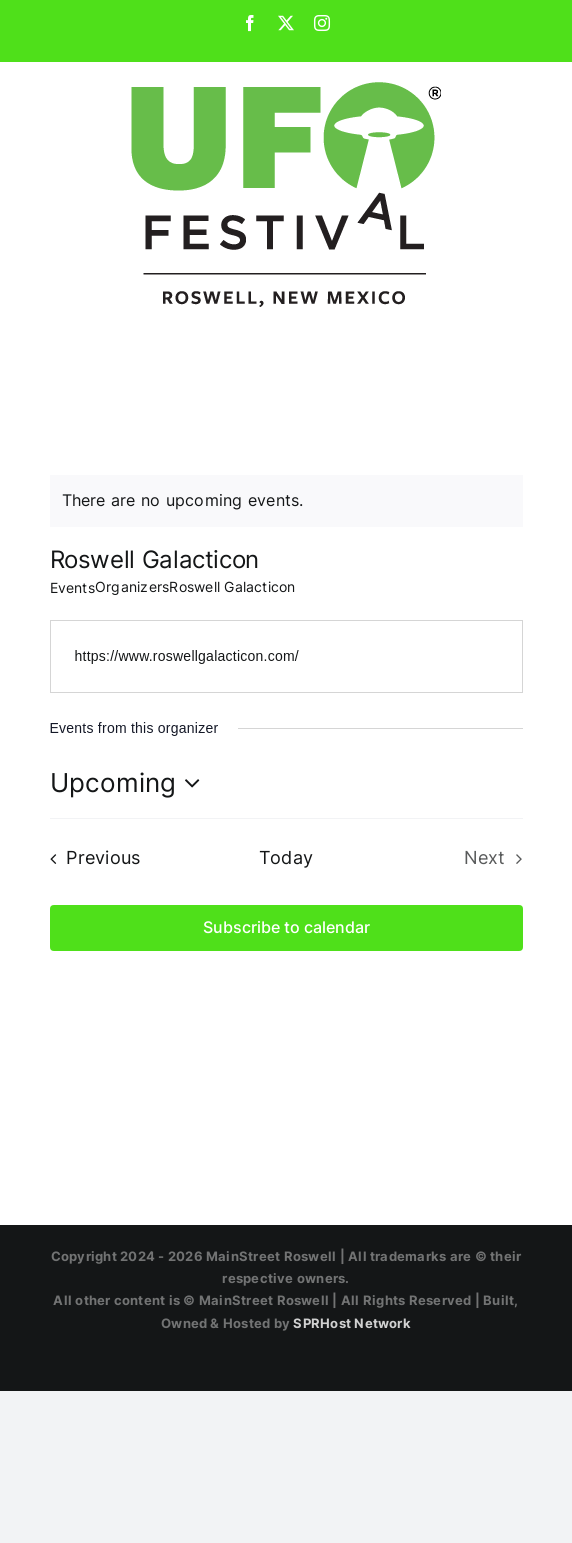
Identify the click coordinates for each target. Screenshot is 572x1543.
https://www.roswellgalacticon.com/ (187, 656)
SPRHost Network (352, 1323)
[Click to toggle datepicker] (130, 783)
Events (72, 587)
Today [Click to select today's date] (286, 857)
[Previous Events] (89, 858)
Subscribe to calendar (286, 927)
